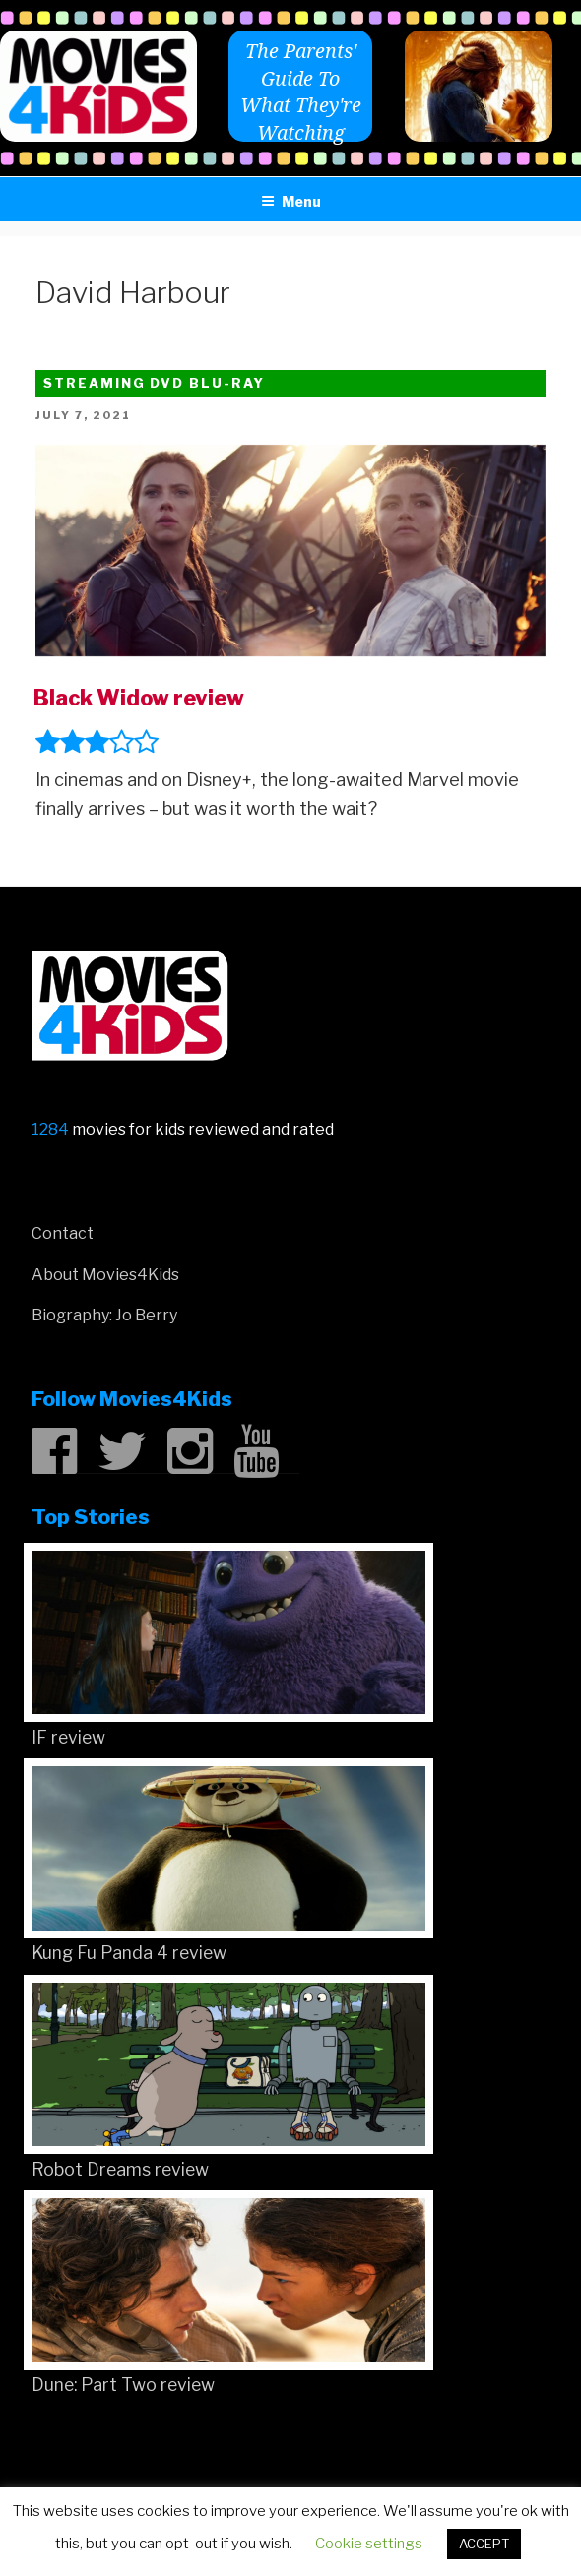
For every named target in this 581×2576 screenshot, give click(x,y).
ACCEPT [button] (484, 2543)
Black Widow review (138, 697)
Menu (291, 201)
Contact (63, 1233)
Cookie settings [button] (368, 2543)
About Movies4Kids (105, 1274)
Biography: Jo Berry (104, 1315)
